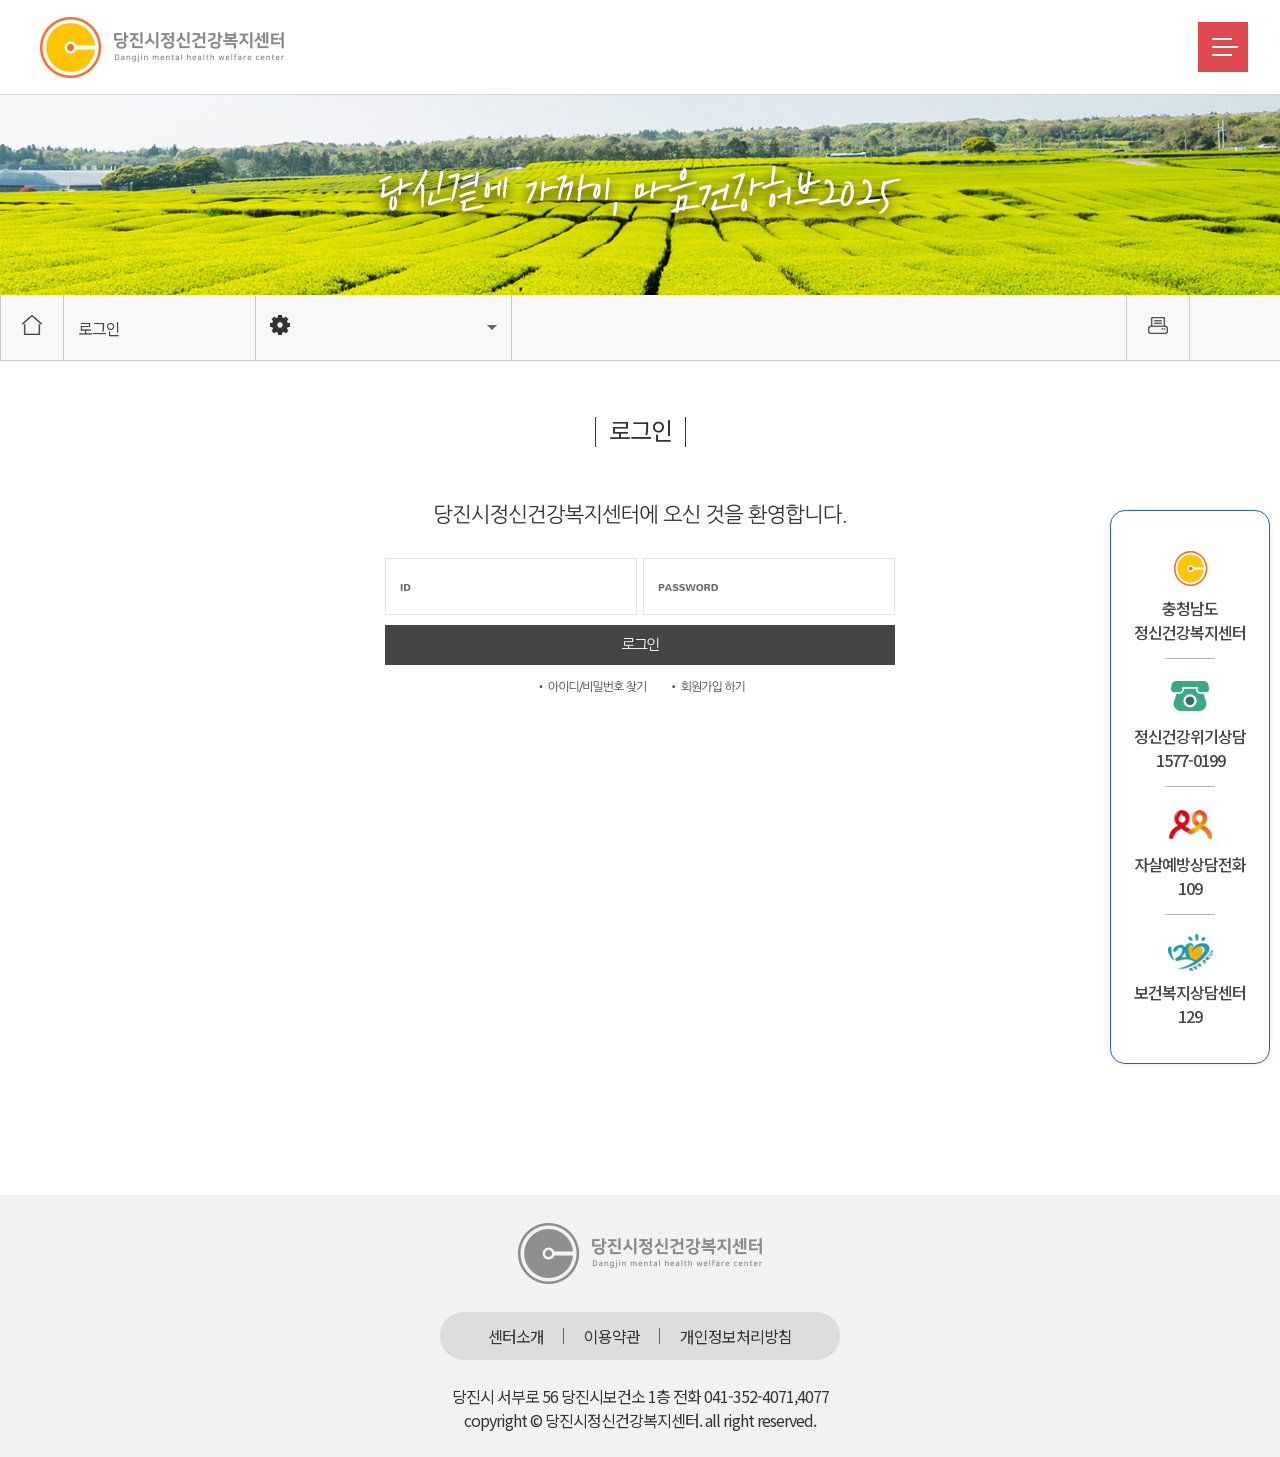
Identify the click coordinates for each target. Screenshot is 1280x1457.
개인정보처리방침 (736, 1336)
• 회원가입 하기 (706, 687)
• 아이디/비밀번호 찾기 (590, 687)
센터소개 (516, 1336)
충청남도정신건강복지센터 (1190, 620)
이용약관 (612, 1336)
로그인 (99, 328)
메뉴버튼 (1223, 47)
